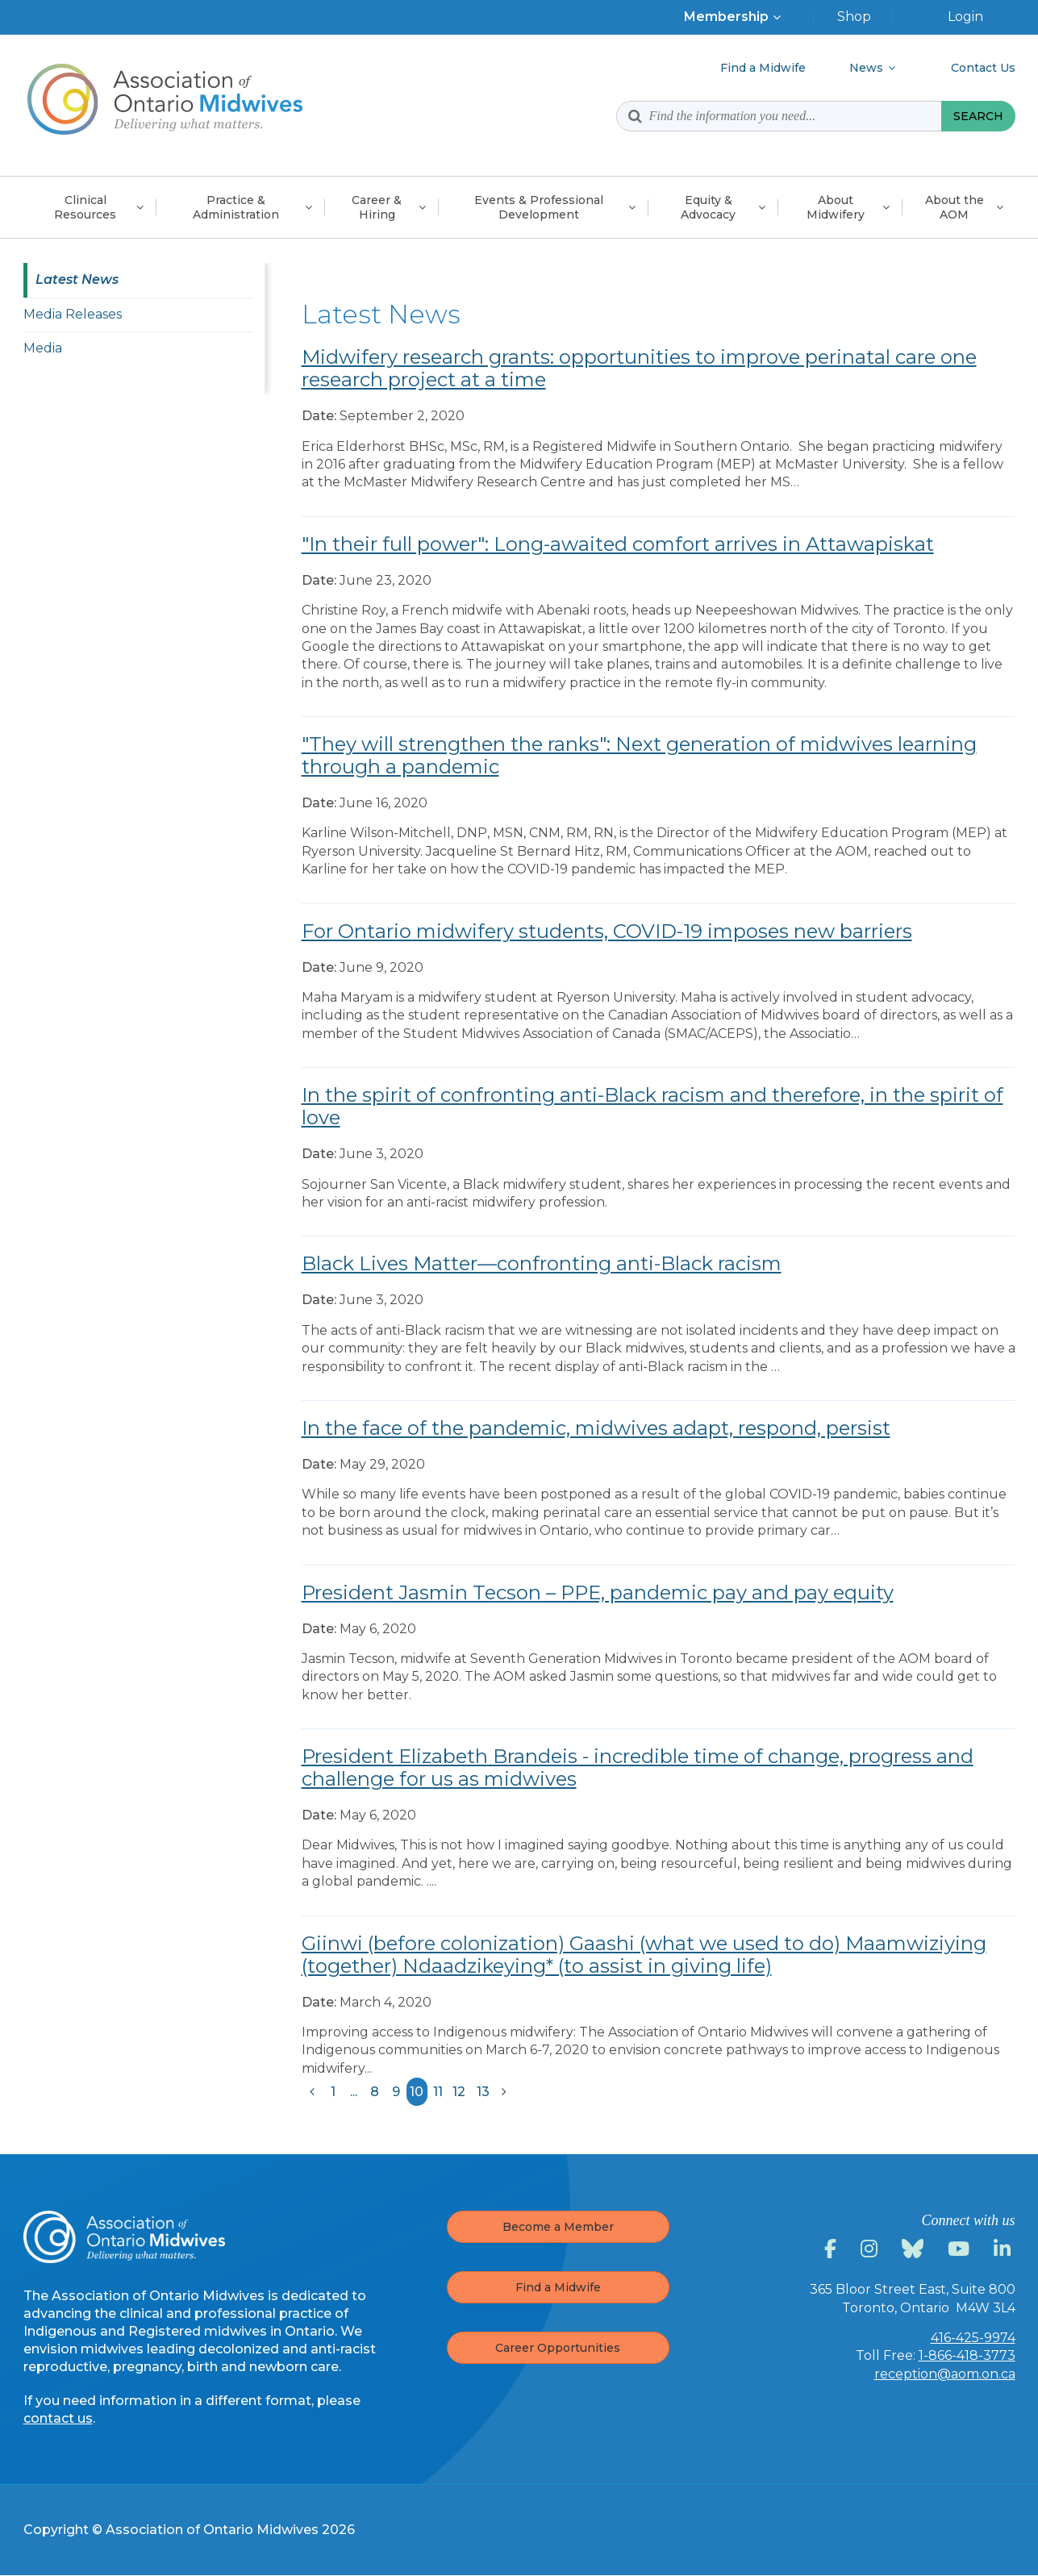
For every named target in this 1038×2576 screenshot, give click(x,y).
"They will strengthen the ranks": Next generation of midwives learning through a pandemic (639, 755)
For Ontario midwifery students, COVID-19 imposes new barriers (607, 931)
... (353, 2091)
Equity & (708, 207)
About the (954, 207)
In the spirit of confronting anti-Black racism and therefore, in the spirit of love (652, 1106)
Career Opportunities (557, 2347)
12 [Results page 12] (458, 2091)
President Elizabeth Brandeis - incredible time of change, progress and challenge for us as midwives (637, 1767)
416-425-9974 (973, 2337)
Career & (377, 207)
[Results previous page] (312, 2092)
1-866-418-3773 (967, 2355)
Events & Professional (538, 207)
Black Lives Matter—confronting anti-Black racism (542, 1263)
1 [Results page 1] (333, 2091)
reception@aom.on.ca (944, 2374)
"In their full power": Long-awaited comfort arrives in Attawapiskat (618, 544)
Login (965, 16)
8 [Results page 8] (374, 2091)
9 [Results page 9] (396, 2091)
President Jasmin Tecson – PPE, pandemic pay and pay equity (598, 1592)
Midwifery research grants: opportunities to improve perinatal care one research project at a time (639, 368)
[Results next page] (504, 2092)
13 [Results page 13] (483, 2091)
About (836, 207)
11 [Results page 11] (438, 2091)
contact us (58, 2418)
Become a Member (558, 2227)
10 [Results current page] (416, 2091)
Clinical (85, 207)
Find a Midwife (558, 2287)
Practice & (236, 207)
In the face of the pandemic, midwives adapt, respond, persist (596, 1428)
